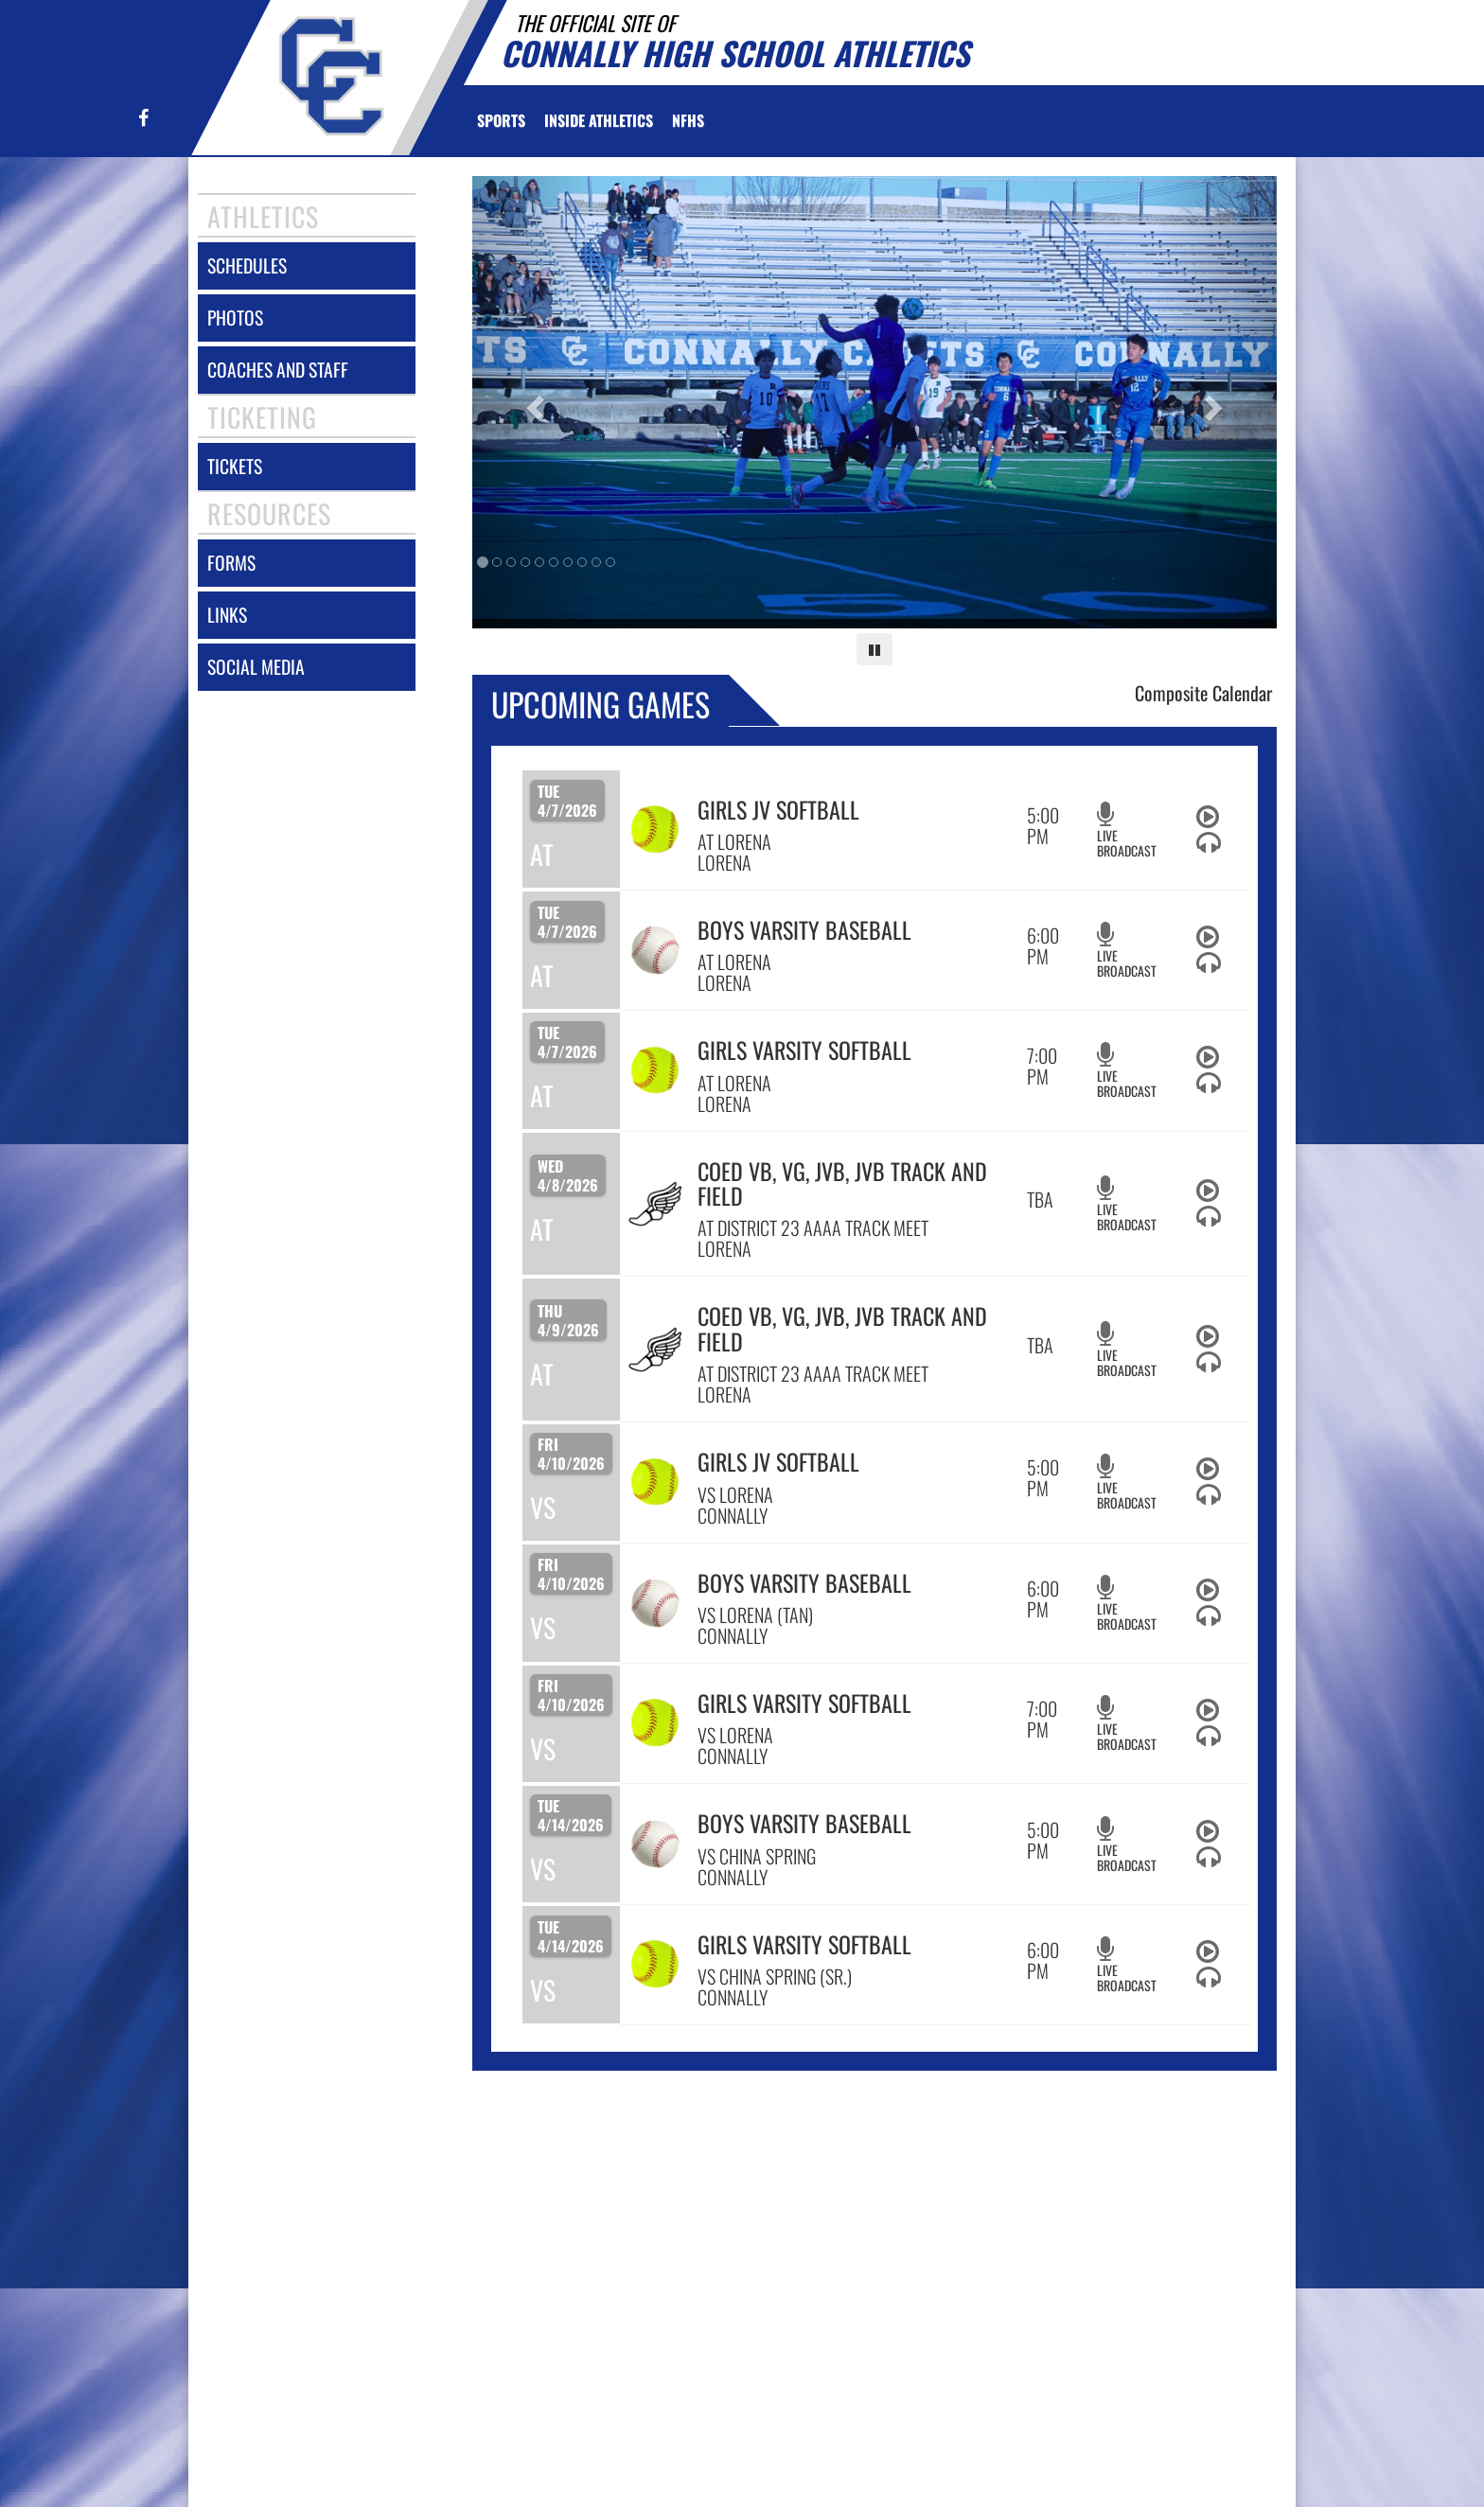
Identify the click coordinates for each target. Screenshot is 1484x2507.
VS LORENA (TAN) (755, 1614)
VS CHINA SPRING (757, 1856)
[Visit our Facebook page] (142, 119)
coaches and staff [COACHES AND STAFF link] (277, 369)
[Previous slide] (532, 402)
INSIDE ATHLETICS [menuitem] (598, 120)
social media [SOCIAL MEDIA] (256, 666)
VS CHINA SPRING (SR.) (775, 1976)
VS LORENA (735, 1494)
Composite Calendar (1203, 693)
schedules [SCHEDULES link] (247, 265)
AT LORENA (734, 841)
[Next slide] (1217, 402)
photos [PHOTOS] (235, 317)
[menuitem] (688, 120)
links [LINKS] (227, 614)
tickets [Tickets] (234, 466)
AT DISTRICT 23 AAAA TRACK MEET (813, 1227)
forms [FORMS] (231, 562)
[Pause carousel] (874, 649)
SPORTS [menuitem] (501, 120)
